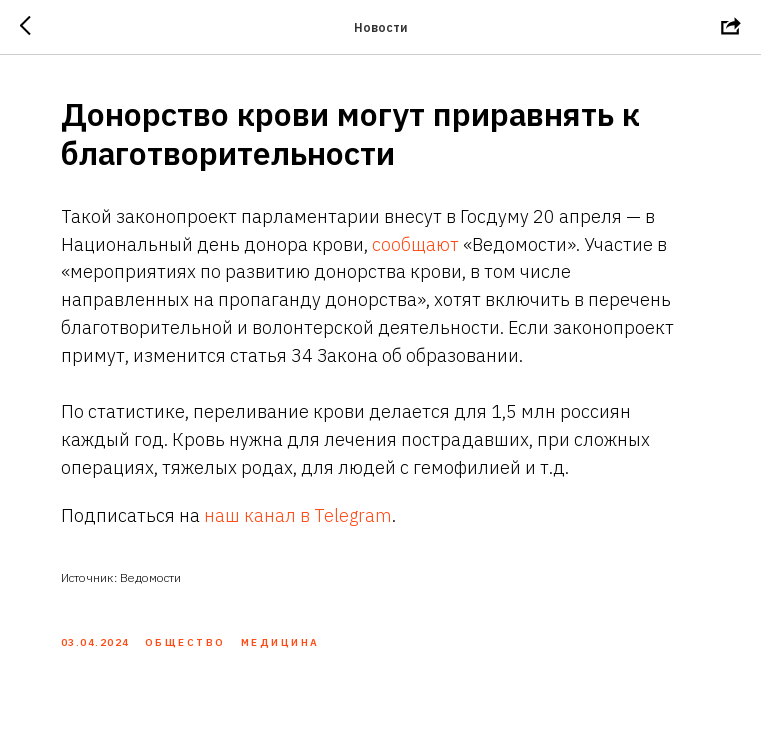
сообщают (415, 244)
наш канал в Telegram (298, 515)
